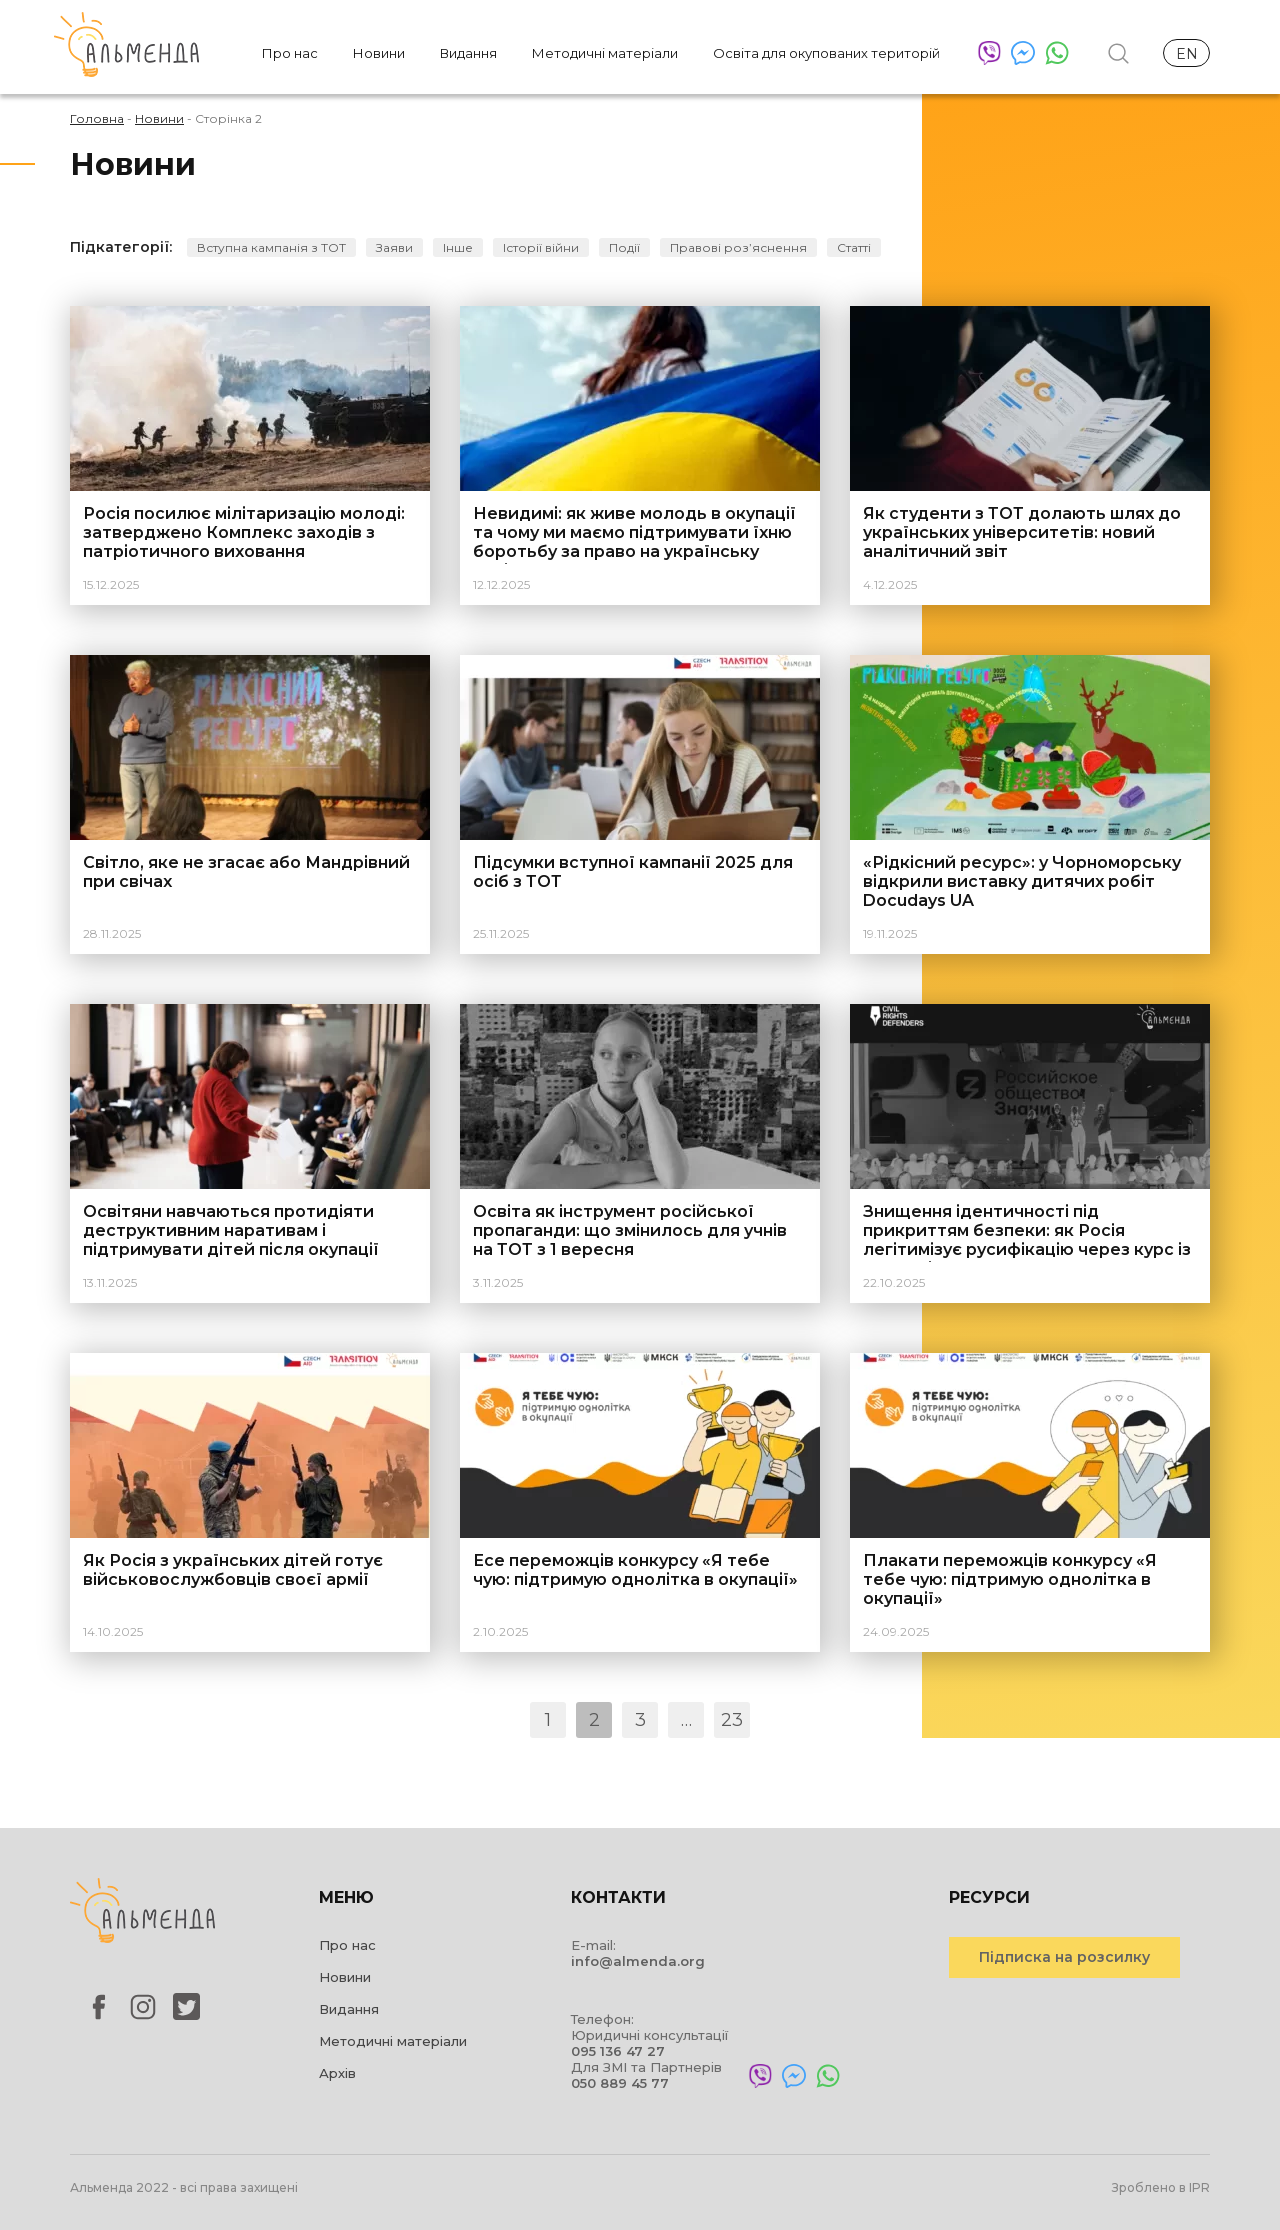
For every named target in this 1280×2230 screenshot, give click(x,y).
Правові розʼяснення (738, 247)
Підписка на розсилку (1064, 1957)
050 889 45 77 (620, 2083)
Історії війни (541, 247)
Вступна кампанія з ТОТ (271, 247)
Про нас (290, 53)
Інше (458, 247)
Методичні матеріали (605, 53)
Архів (337, 2073)
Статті (854, 247)
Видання (468, 53)
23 (732, 1720)
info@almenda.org (638, 1961)
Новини (379, 53)
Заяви (394, 247)
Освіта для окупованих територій (826, 53)
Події (624, 247)
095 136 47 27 (618, 2051)
